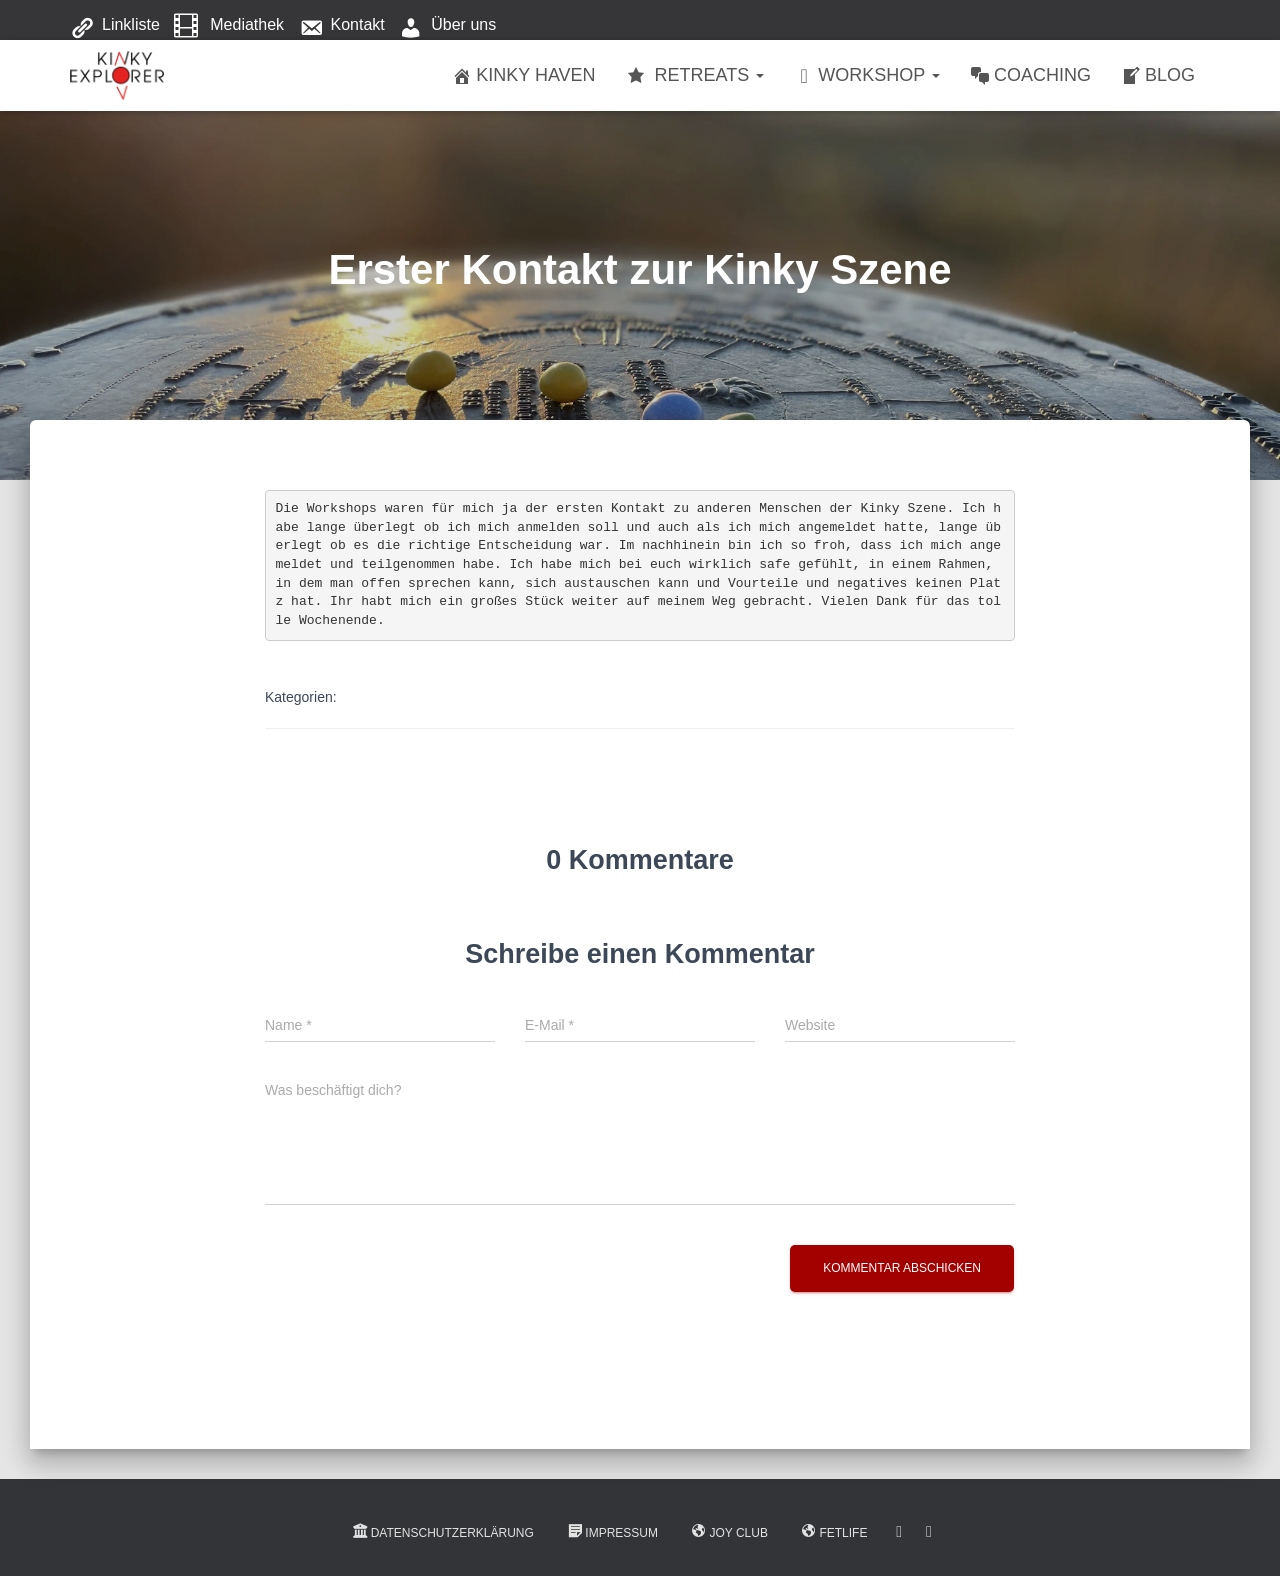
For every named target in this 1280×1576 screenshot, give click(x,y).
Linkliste (115, 26)
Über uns (447, 26)
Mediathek (229, 26)
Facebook (899, 1532)
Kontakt (342, 26)
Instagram (929, 1532)
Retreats (695, 75)
